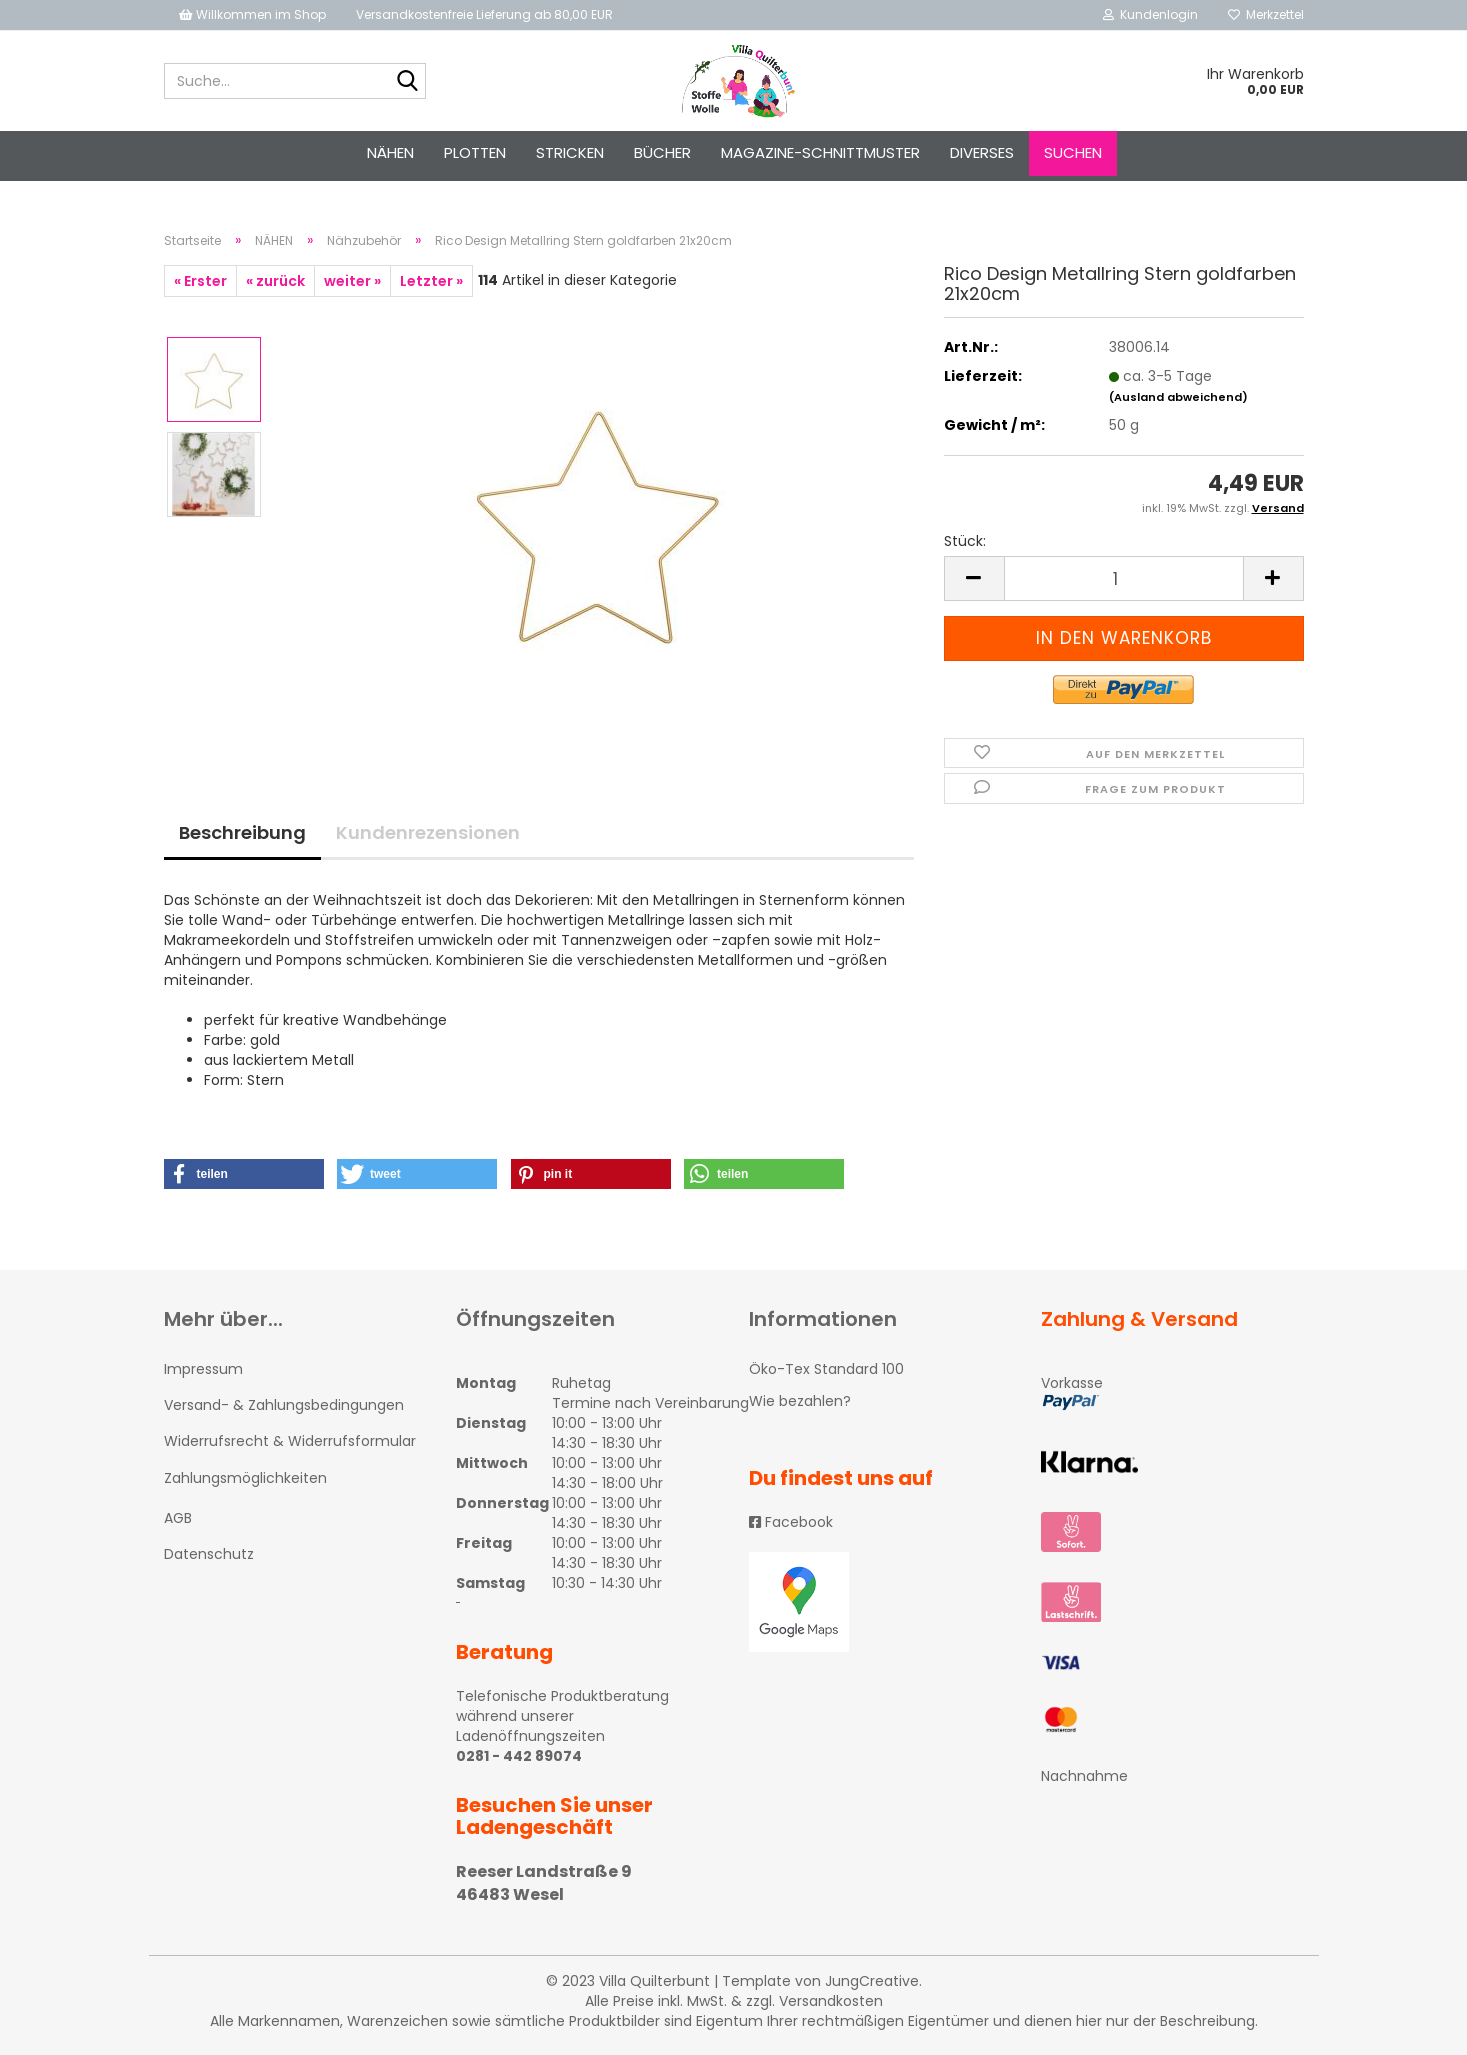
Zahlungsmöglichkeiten (245, 1478)
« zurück (275, 281)
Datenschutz (209, 1554)
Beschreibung (242, 832)
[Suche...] (407, 82)
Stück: (965, 541)
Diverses (982, 152)
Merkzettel (1266, 14)
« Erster (200, 281)
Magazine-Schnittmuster (820, 152)
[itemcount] (1124, 578)
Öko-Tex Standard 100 (826, 1369)
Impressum (203, 1369)
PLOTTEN (475, 152)
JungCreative (872, 1981)
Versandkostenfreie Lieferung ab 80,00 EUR (484, 14)
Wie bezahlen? (800, 1401)
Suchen (1073, 152)
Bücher (662, 152)
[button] (244, 1174)
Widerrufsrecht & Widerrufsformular (290, 1441)
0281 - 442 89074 (519, 1756)
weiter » (352, 281)
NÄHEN (390, 152)
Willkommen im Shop (252, 14)
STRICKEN (570, 152)
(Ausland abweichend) (1178, 397)
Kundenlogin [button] (1150, 14)
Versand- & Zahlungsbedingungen (284, 1405)
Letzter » (431, 281)
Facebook (791, 1522)
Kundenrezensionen (428, 832)
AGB (178, 1518)
